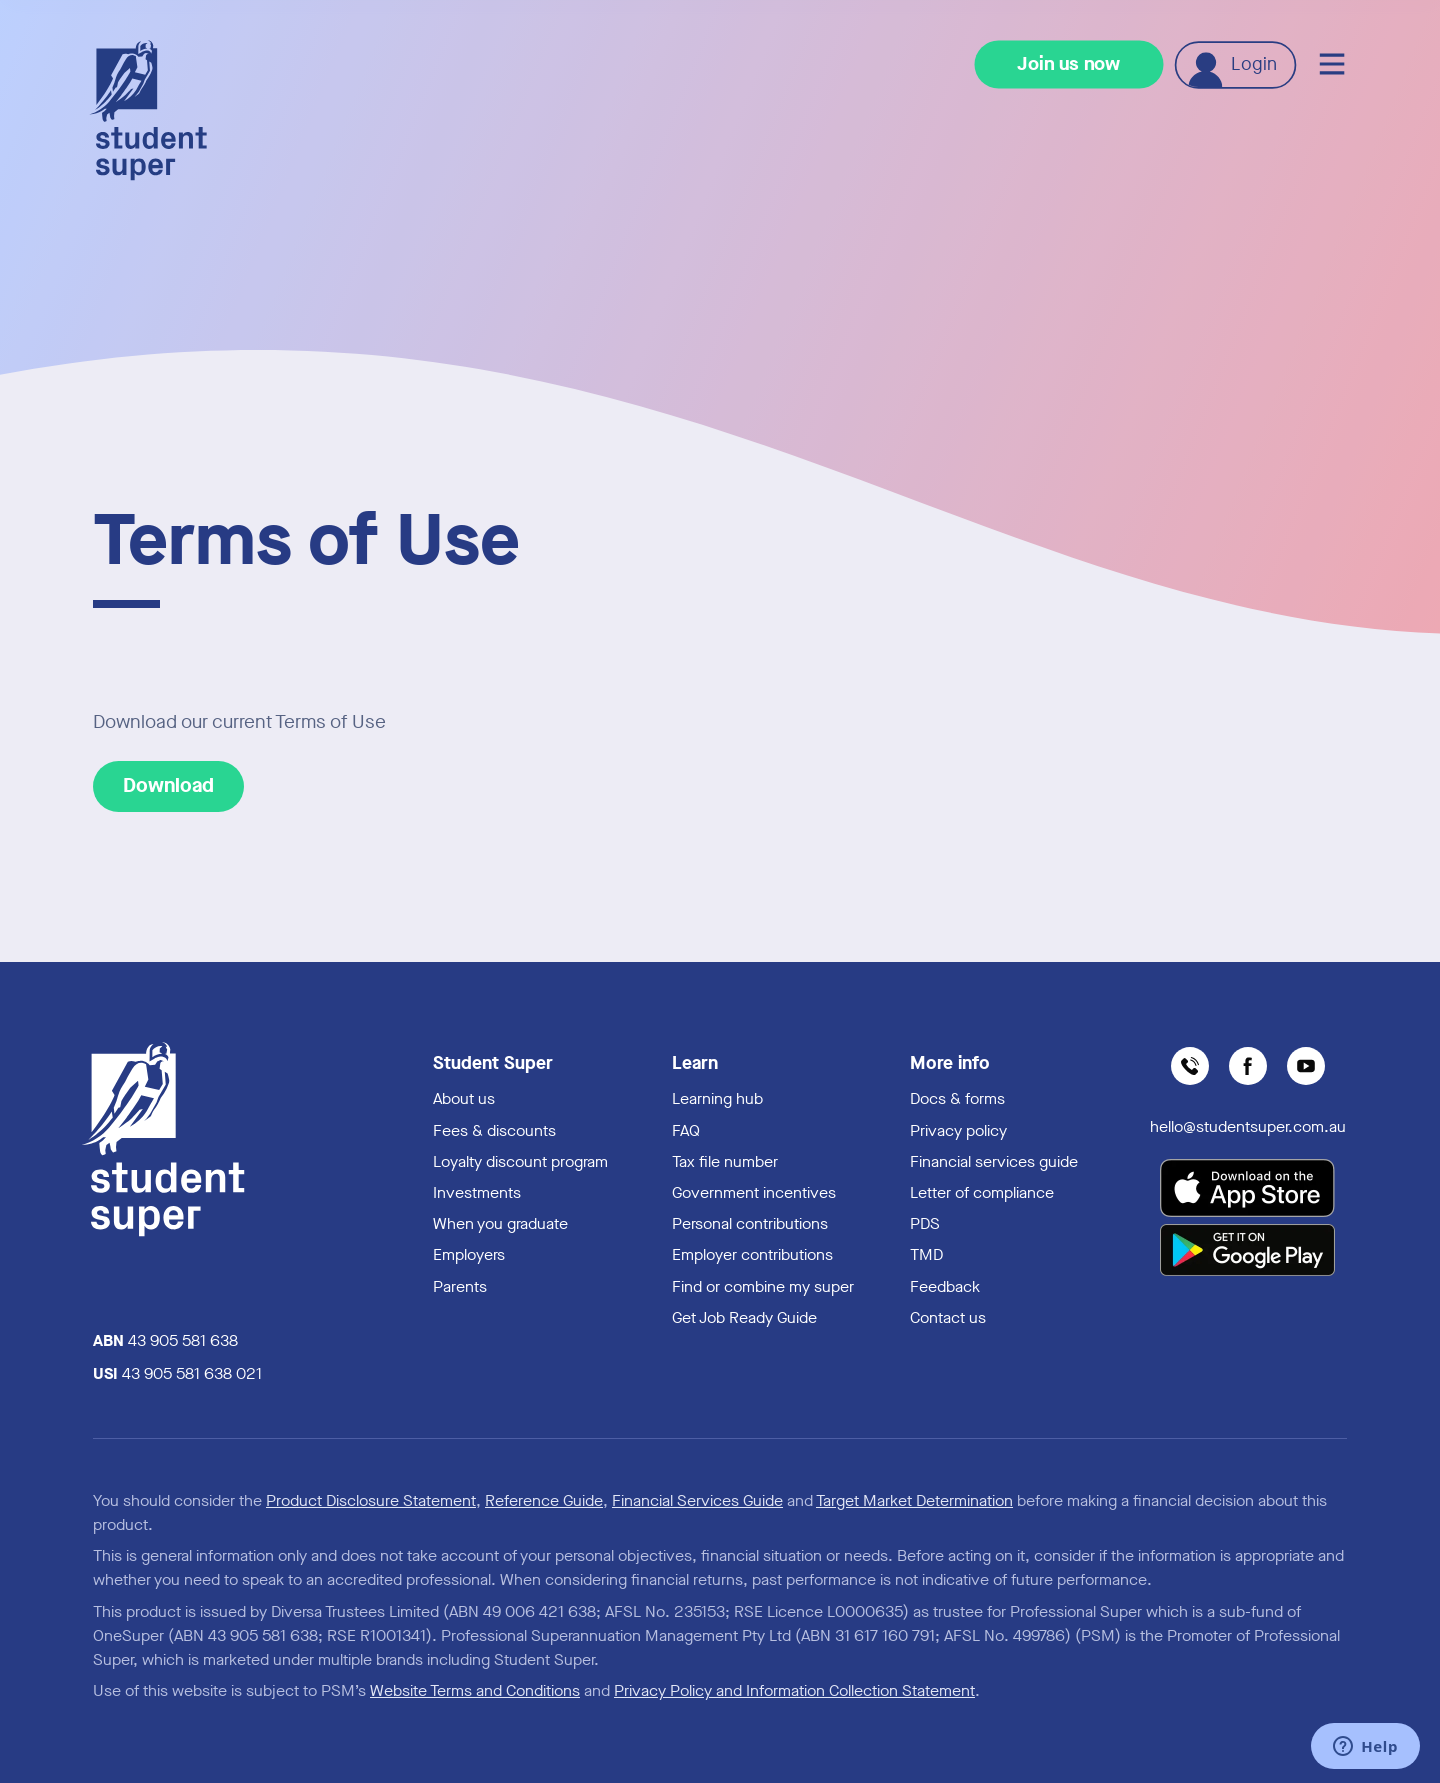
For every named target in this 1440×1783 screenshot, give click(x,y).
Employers (469, 1254)
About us (464, 1098)
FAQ (686, 1130)
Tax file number (725, 1161)
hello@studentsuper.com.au (1248, 1126)
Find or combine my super (763, 1286)
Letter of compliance (982, 1192)
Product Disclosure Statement (371, 1500)
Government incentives (754, 1192)
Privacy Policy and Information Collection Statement (794, 1690)
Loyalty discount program (520, 1161)
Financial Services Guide (697, 1500)
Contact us (948, 1317)
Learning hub (717, 1098)
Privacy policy (958, 1130)
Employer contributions (752, 1254)
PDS (925, 1223)
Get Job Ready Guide (744, 1317)
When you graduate (500, 1223)
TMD (926, 1254)
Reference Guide (544, 1500)
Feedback (945, 1286)
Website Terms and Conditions (475, 1690)
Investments (477, 1192)
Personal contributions (750, 1223)
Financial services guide (994, 1161)
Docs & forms (957, 1098)
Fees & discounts (494, 1130)
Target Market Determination (914, 1500)
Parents (460, 1286)
